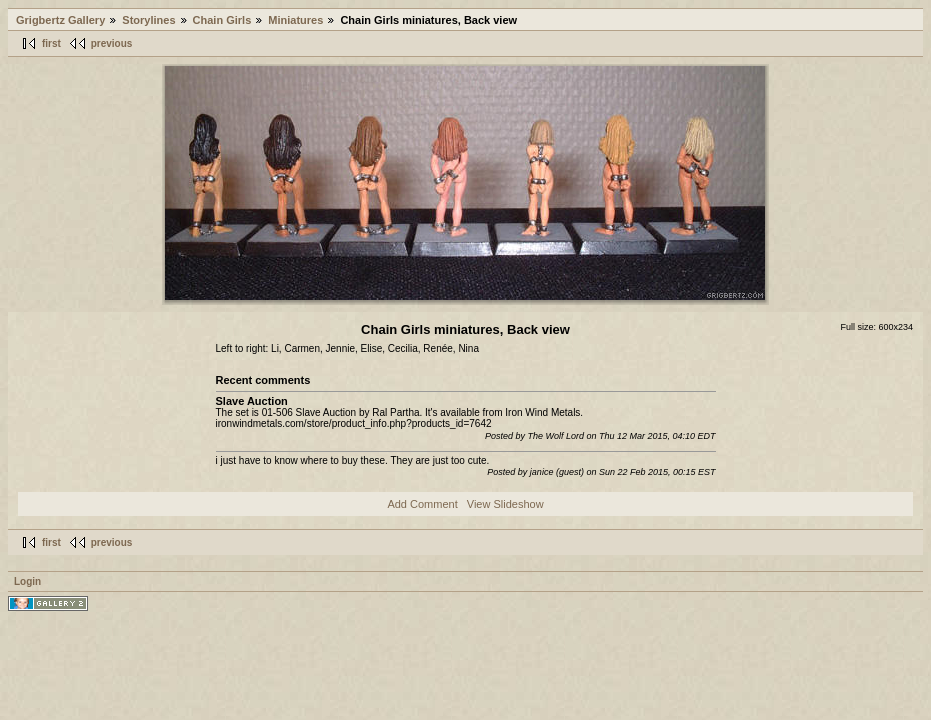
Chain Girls (222, 20)
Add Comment (422, 504)
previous (112, 43)
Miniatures (295, 20)
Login (27, 581)
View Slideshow (505, 504)
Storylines (148, 20)
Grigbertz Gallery (60, 20)
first (51, 43)
